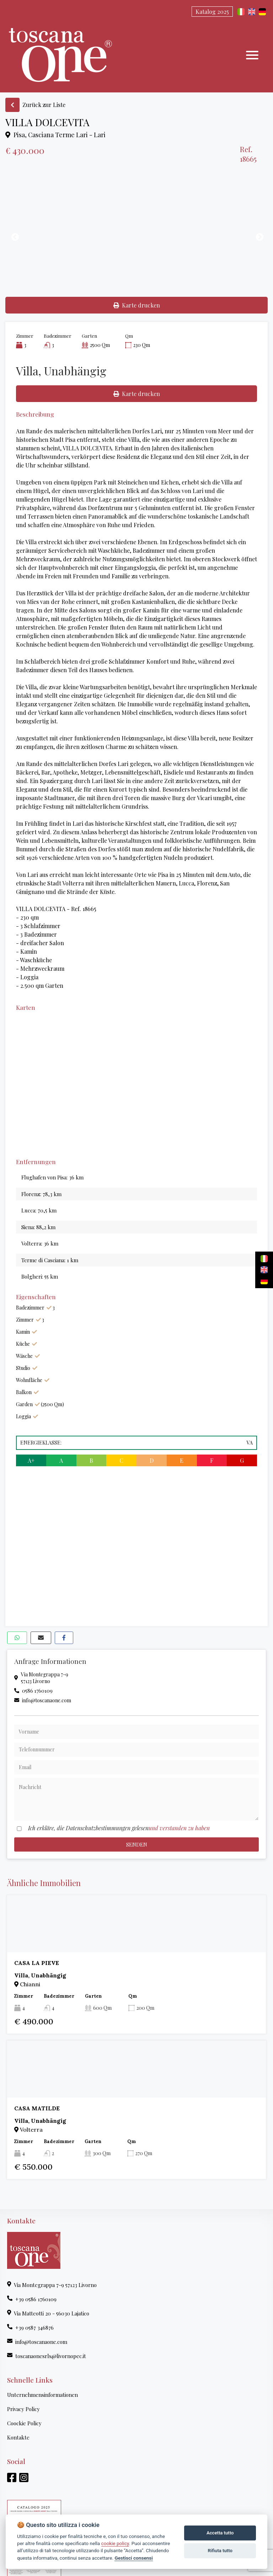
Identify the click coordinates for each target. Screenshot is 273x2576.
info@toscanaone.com (42, 1700)
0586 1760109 (33, 1690)
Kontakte (18, 2437)
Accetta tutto (220, 2532)
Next (258, 236)
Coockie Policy (24, 2423)
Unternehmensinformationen (42, 2394)
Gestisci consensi (133, 2558)
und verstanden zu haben (179, 1828)
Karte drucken (136, 305)
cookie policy (115, 2543)
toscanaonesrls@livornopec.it (46, 2356)
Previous (14, 236)
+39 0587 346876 (30, 2327)
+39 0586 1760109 (32, 2299)
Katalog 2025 (212, 11)
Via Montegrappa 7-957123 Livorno (41, 1678)
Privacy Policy (23, 2408)
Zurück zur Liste (35, 105)
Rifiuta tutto (220, 2550)
